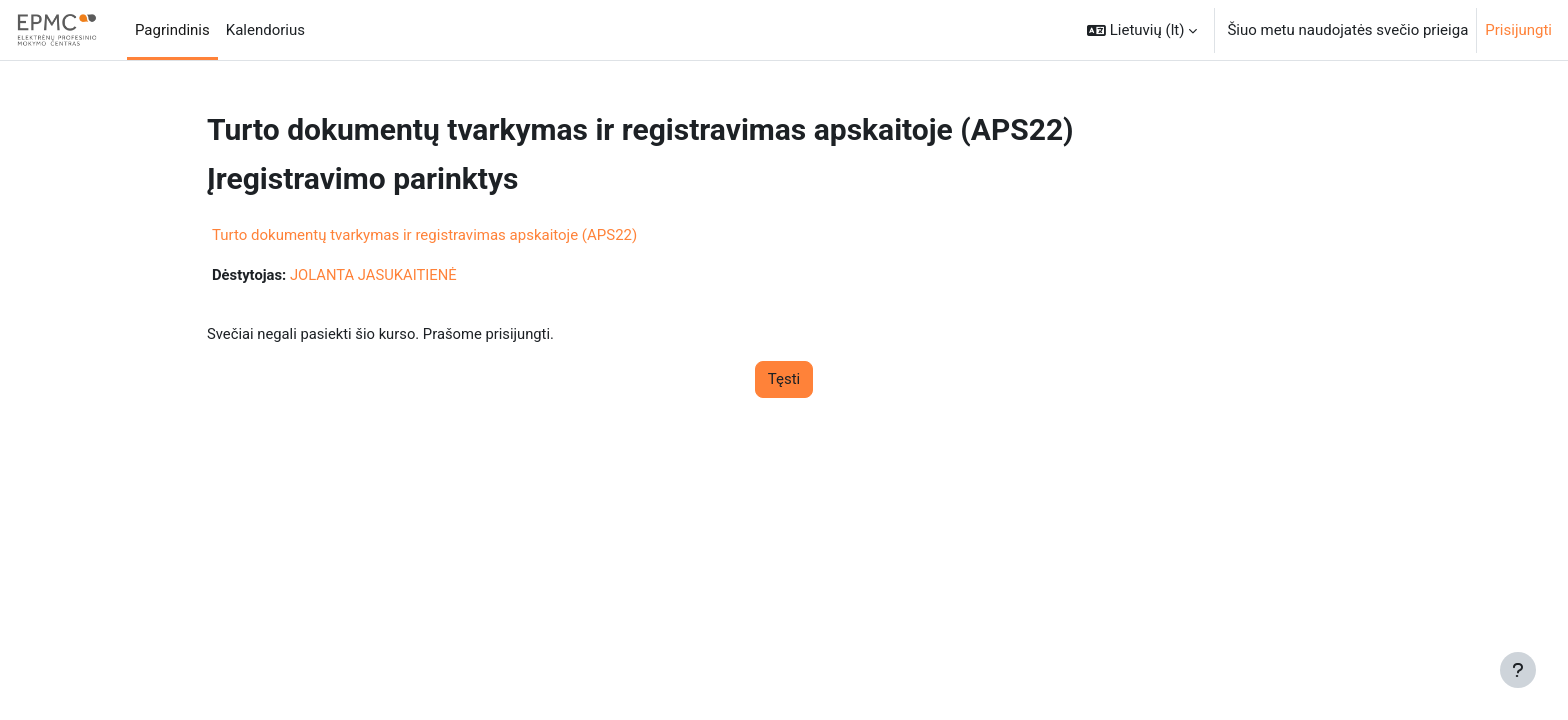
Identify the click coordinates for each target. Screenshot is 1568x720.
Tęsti (784, 380)
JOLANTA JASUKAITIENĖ (375, 275)
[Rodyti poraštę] (1518, 670)
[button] (1142, 30)
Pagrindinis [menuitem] (172, 30)
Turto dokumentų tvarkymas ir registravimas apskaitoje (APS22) (424, 235)
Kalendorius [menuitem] (265, 30)
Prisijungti (1518, 30)
